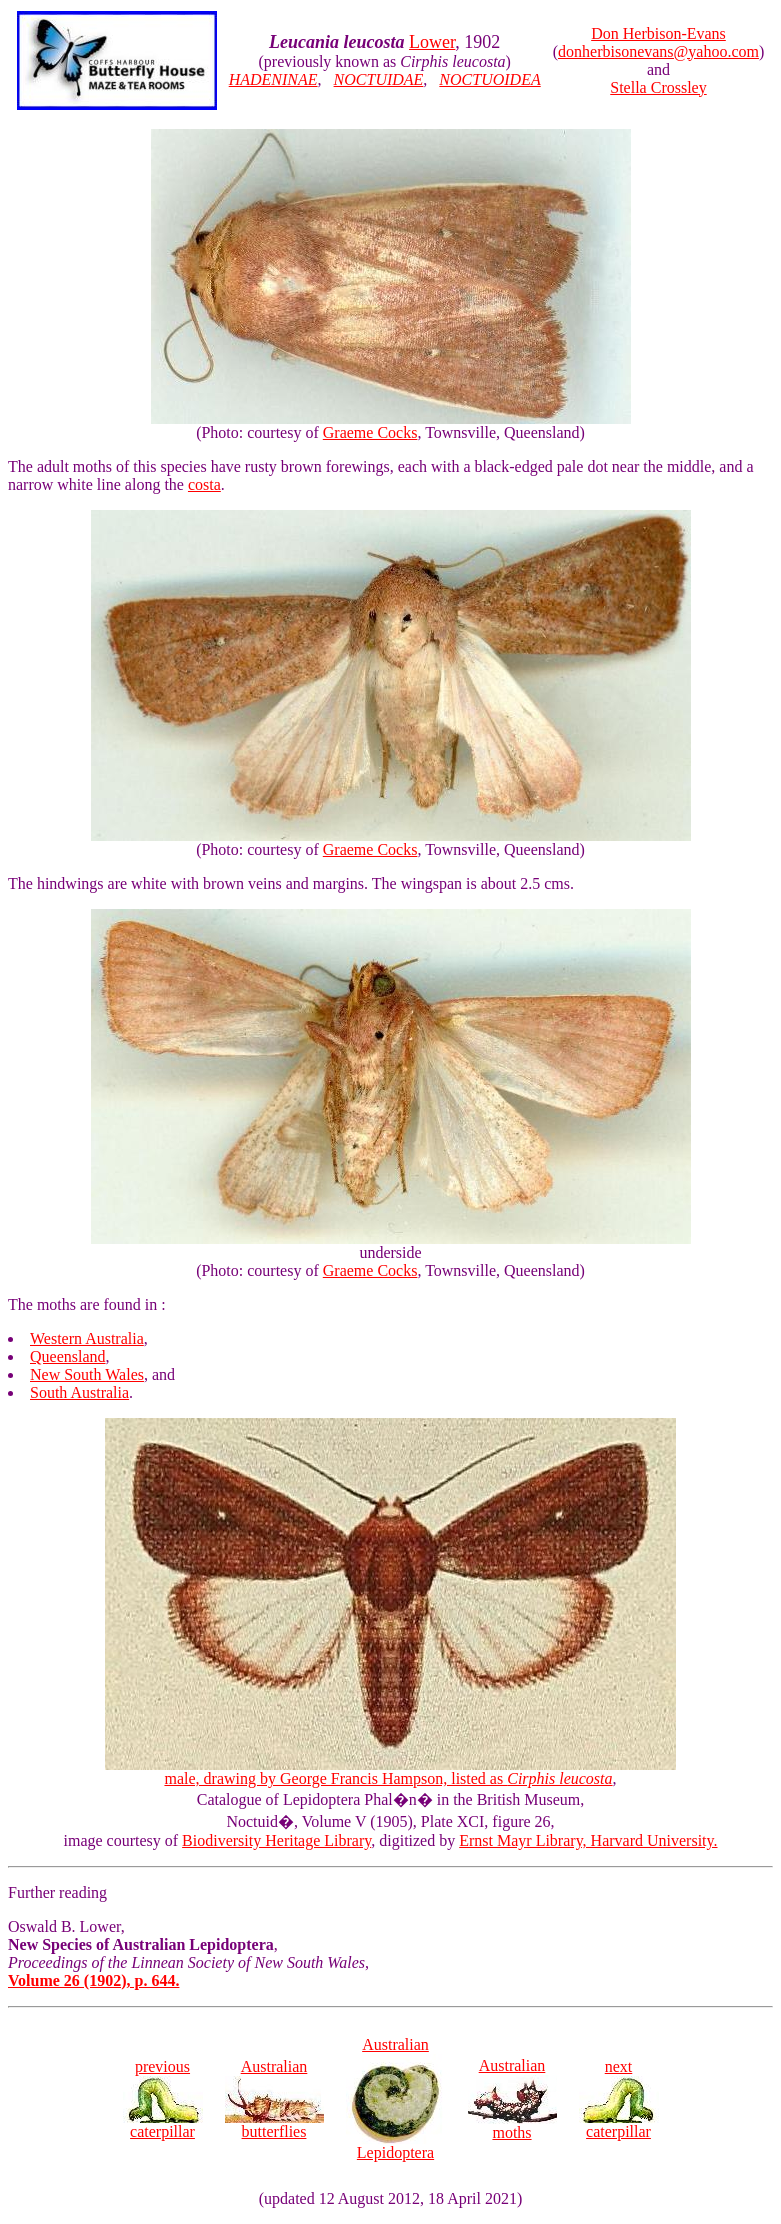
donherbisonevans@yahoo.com (658, 51)
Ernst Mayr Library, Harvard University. (588, 1840)
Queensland (68, 1356)
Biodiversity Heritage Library (276, 1840)
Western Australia (87, 1338)
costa (204, 484)
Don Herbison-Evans (658, 33)
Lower (432, 42)
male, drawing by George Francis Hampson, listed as (390, 1771)
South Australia (79, 1392)
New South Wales (87, 1374)
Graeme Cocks (370, 432)
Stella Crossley (658, 87)
